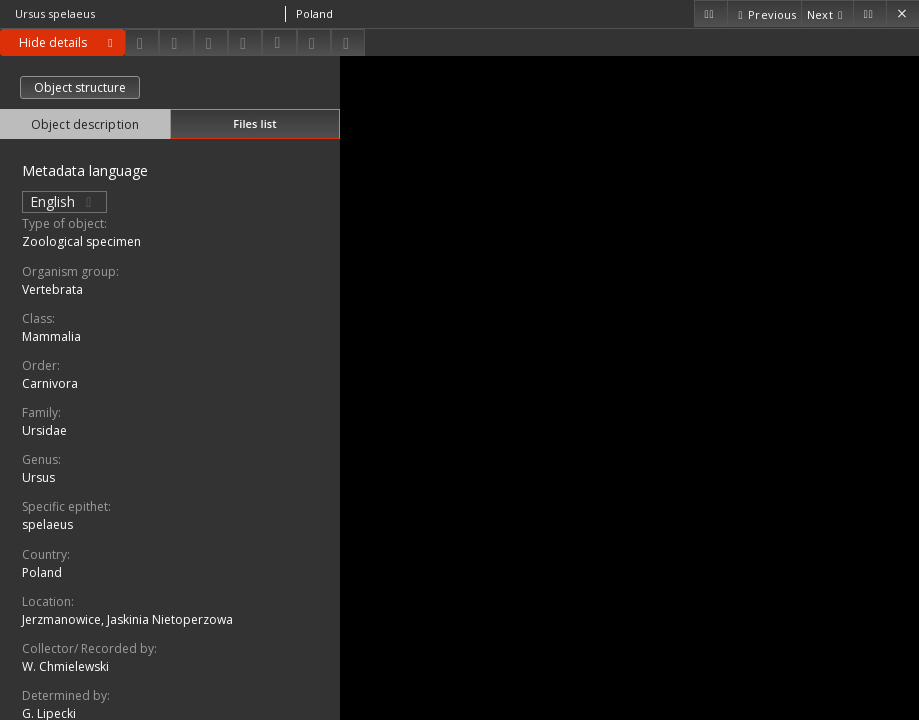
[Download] (142, 42)
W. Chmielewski (65, 666)
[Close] (902, 13)
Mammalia (51, 336)
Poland (42, 572)
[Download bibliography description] (279, 43)
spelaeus (47, 524)
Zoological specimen (81, 241)
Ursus (38, 477)
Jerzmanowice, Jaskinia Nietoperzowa (127, 619)
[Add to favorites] (211, 42)
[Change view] (245, 42)
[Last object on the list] (869, 13)
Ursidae (44, 430)
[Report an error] (348, 42)
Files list (254, 123)
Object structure (80, 87)
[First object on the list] (710, 13)
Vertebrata (52, 289)
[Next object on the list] (827, 13)
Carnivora (50, 383)
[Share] (176, 42)
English (64, 201)
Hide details (69, 42)
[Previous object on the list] (764, 13)
